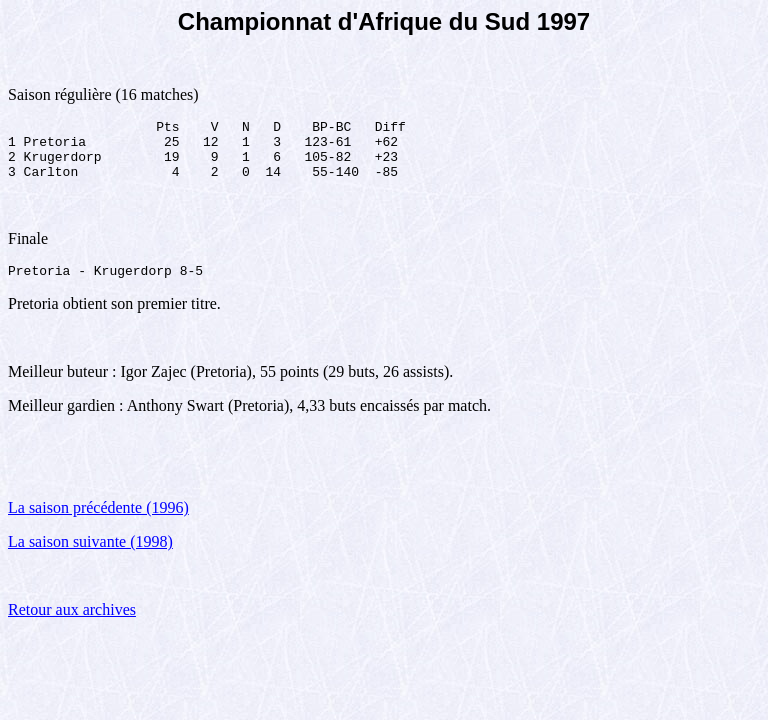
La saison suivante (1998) (90, 556)
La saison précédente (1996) (98, 522)
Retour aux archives (72, 624)
